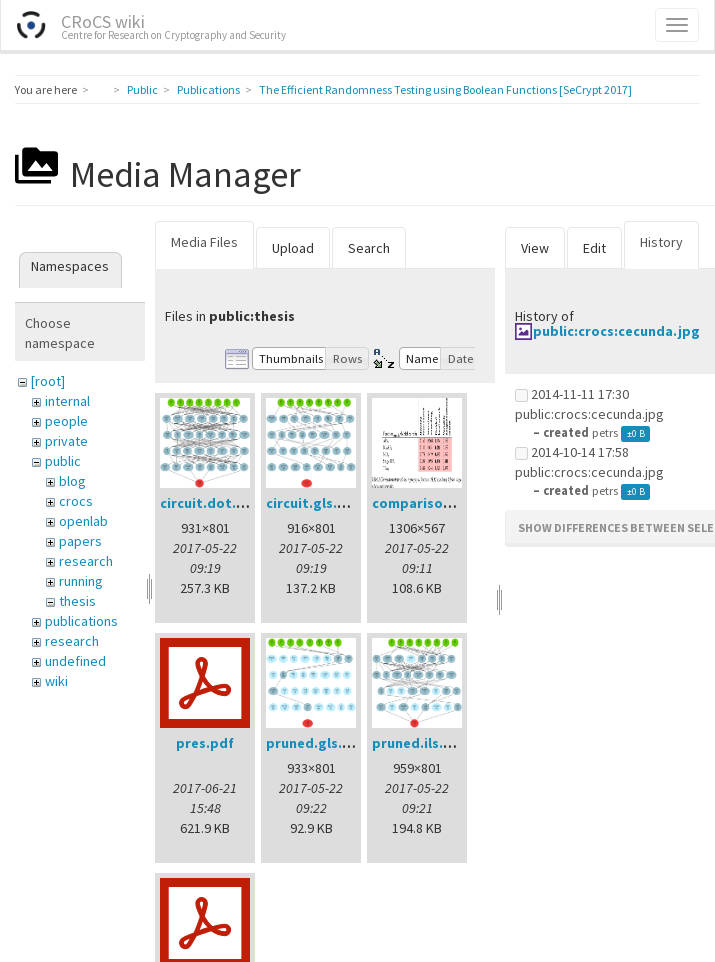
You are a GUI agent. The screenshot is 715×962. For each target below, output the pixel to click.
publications (81, 621)
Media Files (204, 242)
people (66, 421)
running (81, 581)
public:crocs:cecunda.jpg (616, 331)
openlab (83, 521)
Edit (594, 248)
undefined (75, 661)
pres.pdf (205, 743)
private (66, 441)
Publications (208, 89)
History (661, 242)
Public (142, 89)
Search (369, 248)
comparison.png (426, 503)
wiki (56, 681)
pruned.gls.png (317, 743)
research (86, 561)
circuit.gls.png (314, 503)
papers (80, 541)
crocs (76, 501)
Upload (293, 248)
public (63, 461)
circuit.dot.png (211, 503)
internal (67, 401)
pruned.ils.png (420, 743)
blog (72, 481)
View (535, 248)
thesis (77, 601)
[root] (48, 381)
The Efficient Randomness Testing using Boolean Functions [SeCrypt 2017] (445, 89)
